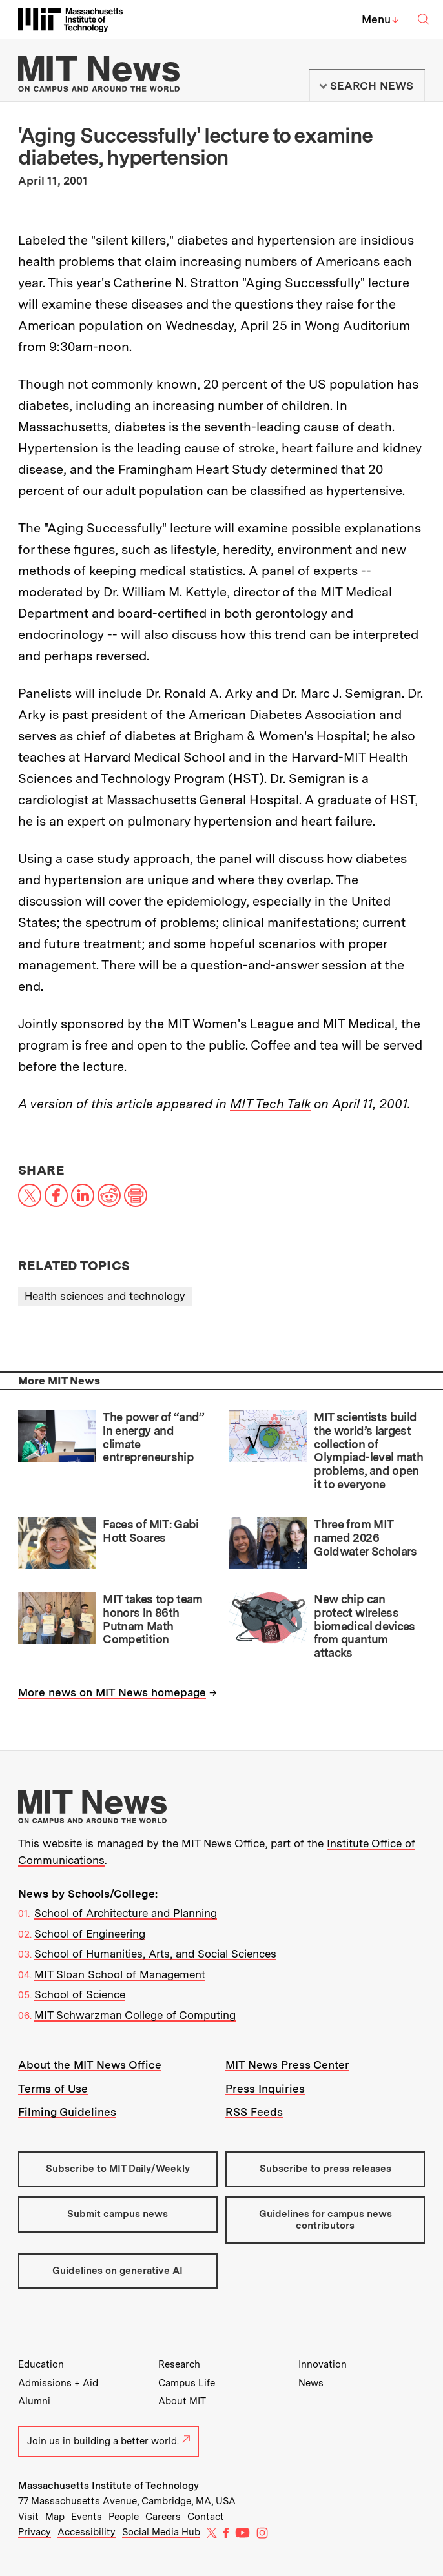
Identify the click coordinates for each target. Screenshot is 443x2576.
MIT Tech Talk (270, 1103)
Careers (163, 2516)
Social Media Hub (161, 2532)
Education (41, 2364)
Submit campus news (117, 2214)
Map (55, 2516)
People (123, 2516)
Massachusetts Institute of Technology (108, 2485)
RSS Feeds (254, 2111)
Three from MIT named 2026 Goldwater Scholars (365, 1537)
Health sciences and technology (105, 1296)
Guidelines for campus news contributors (325, 2219)
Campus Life (186, 2383)
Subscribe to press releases (325, 2169)
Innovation (322, 2364)
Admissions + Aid (58, 2383)
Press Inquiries (265, 2088)
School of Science (79, 1994)
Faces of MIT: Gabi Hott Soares (151, 1531)
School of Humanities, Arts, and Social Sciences (155, 1953)
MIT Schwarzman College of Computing (135, 2015)
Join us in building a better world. (108, 2441)
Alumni (34, 2401)
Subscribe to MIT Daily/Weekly (118, 2169)
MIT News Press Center (287, 2064)
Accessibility (86, 2532)
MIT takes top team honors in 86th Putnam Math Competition (153, 1619)
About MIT (182, 2401)
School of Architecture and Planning (125, 1913)
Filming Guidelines (67, 2111)
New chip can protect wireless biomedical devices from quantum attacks (364, 1625)
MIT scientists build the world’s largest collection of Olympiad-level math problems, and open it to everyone (368, 1450)
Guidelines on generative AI (117, 2271)
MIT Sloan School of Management (119, 1974)
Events (86, 2516)
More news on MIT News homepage (112, 1692)
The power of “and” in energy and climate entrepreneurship (154, 1437)
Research (179, 2364)
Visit (28, 2516)
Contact (205, 2516)
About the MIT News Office (89, 2064)
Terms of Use (53, 2088)
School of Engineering (89, 1933)
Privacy (34, 2532)
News (311, 2383)
